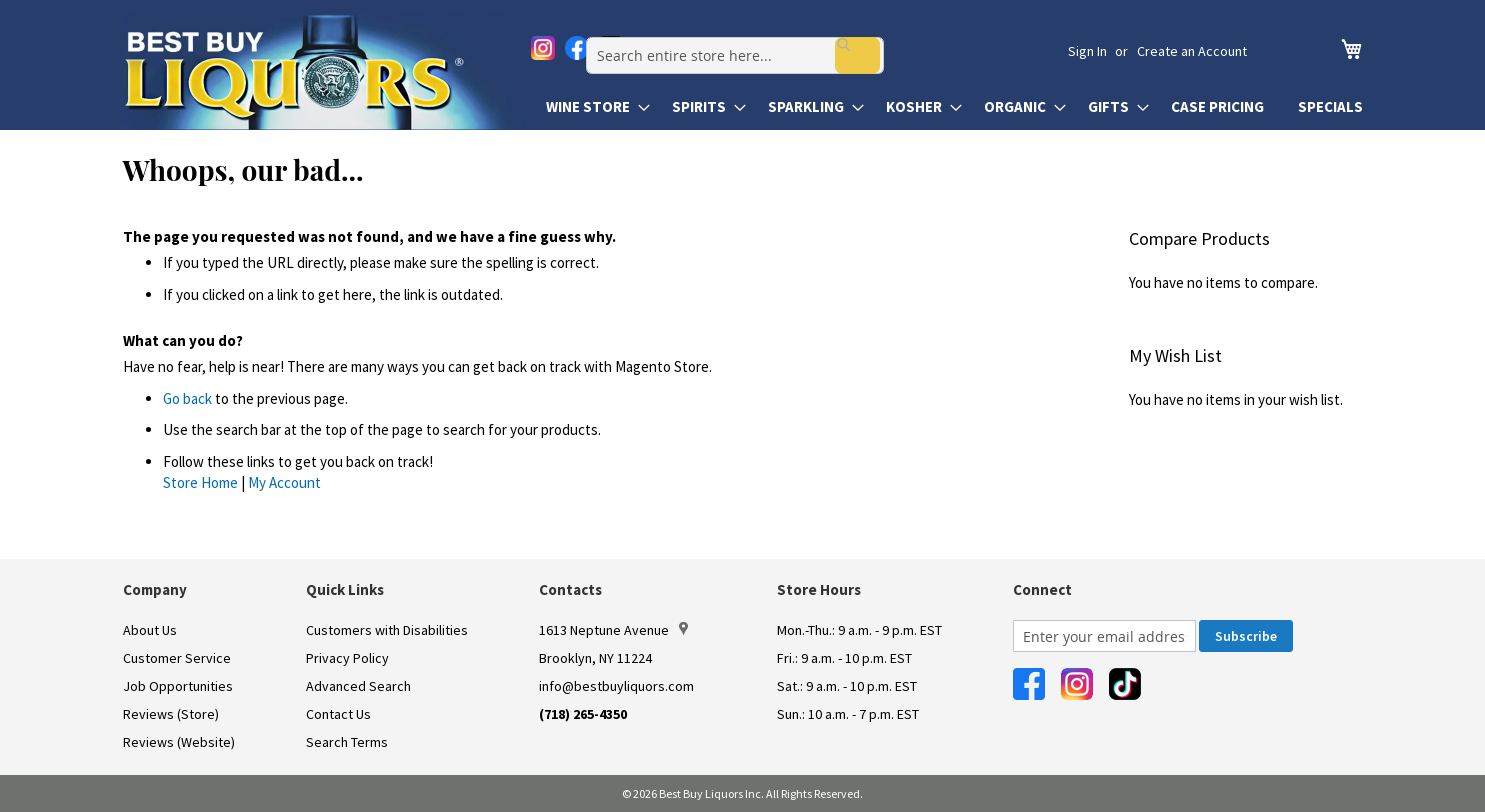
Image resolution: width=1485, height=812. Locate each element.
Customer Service (177, 658)
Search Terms (347, 742)
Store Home (200, 482)
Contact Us (338, 714)
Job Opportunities (178, 686)
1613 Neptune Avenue (613, 630)
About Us (150, 630)
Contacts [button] (570, 589)
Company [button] (155, 589)
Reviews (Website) (179, 742)
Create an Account (1192, 51)
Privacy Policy (347, 658)
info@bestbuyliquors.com (616, 686)
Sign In (1087, 51)
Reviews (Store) (171, 714)
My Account (284, 482)
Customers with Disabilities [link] (387, 630)
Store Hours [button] (819, 589)
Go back (187, 398)
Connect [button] (1042, 589)
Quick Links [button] (345, 589)
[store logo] (325, 72)
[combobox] (809, 51)
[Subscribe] (1246, 636)
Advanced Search (358, 686)
